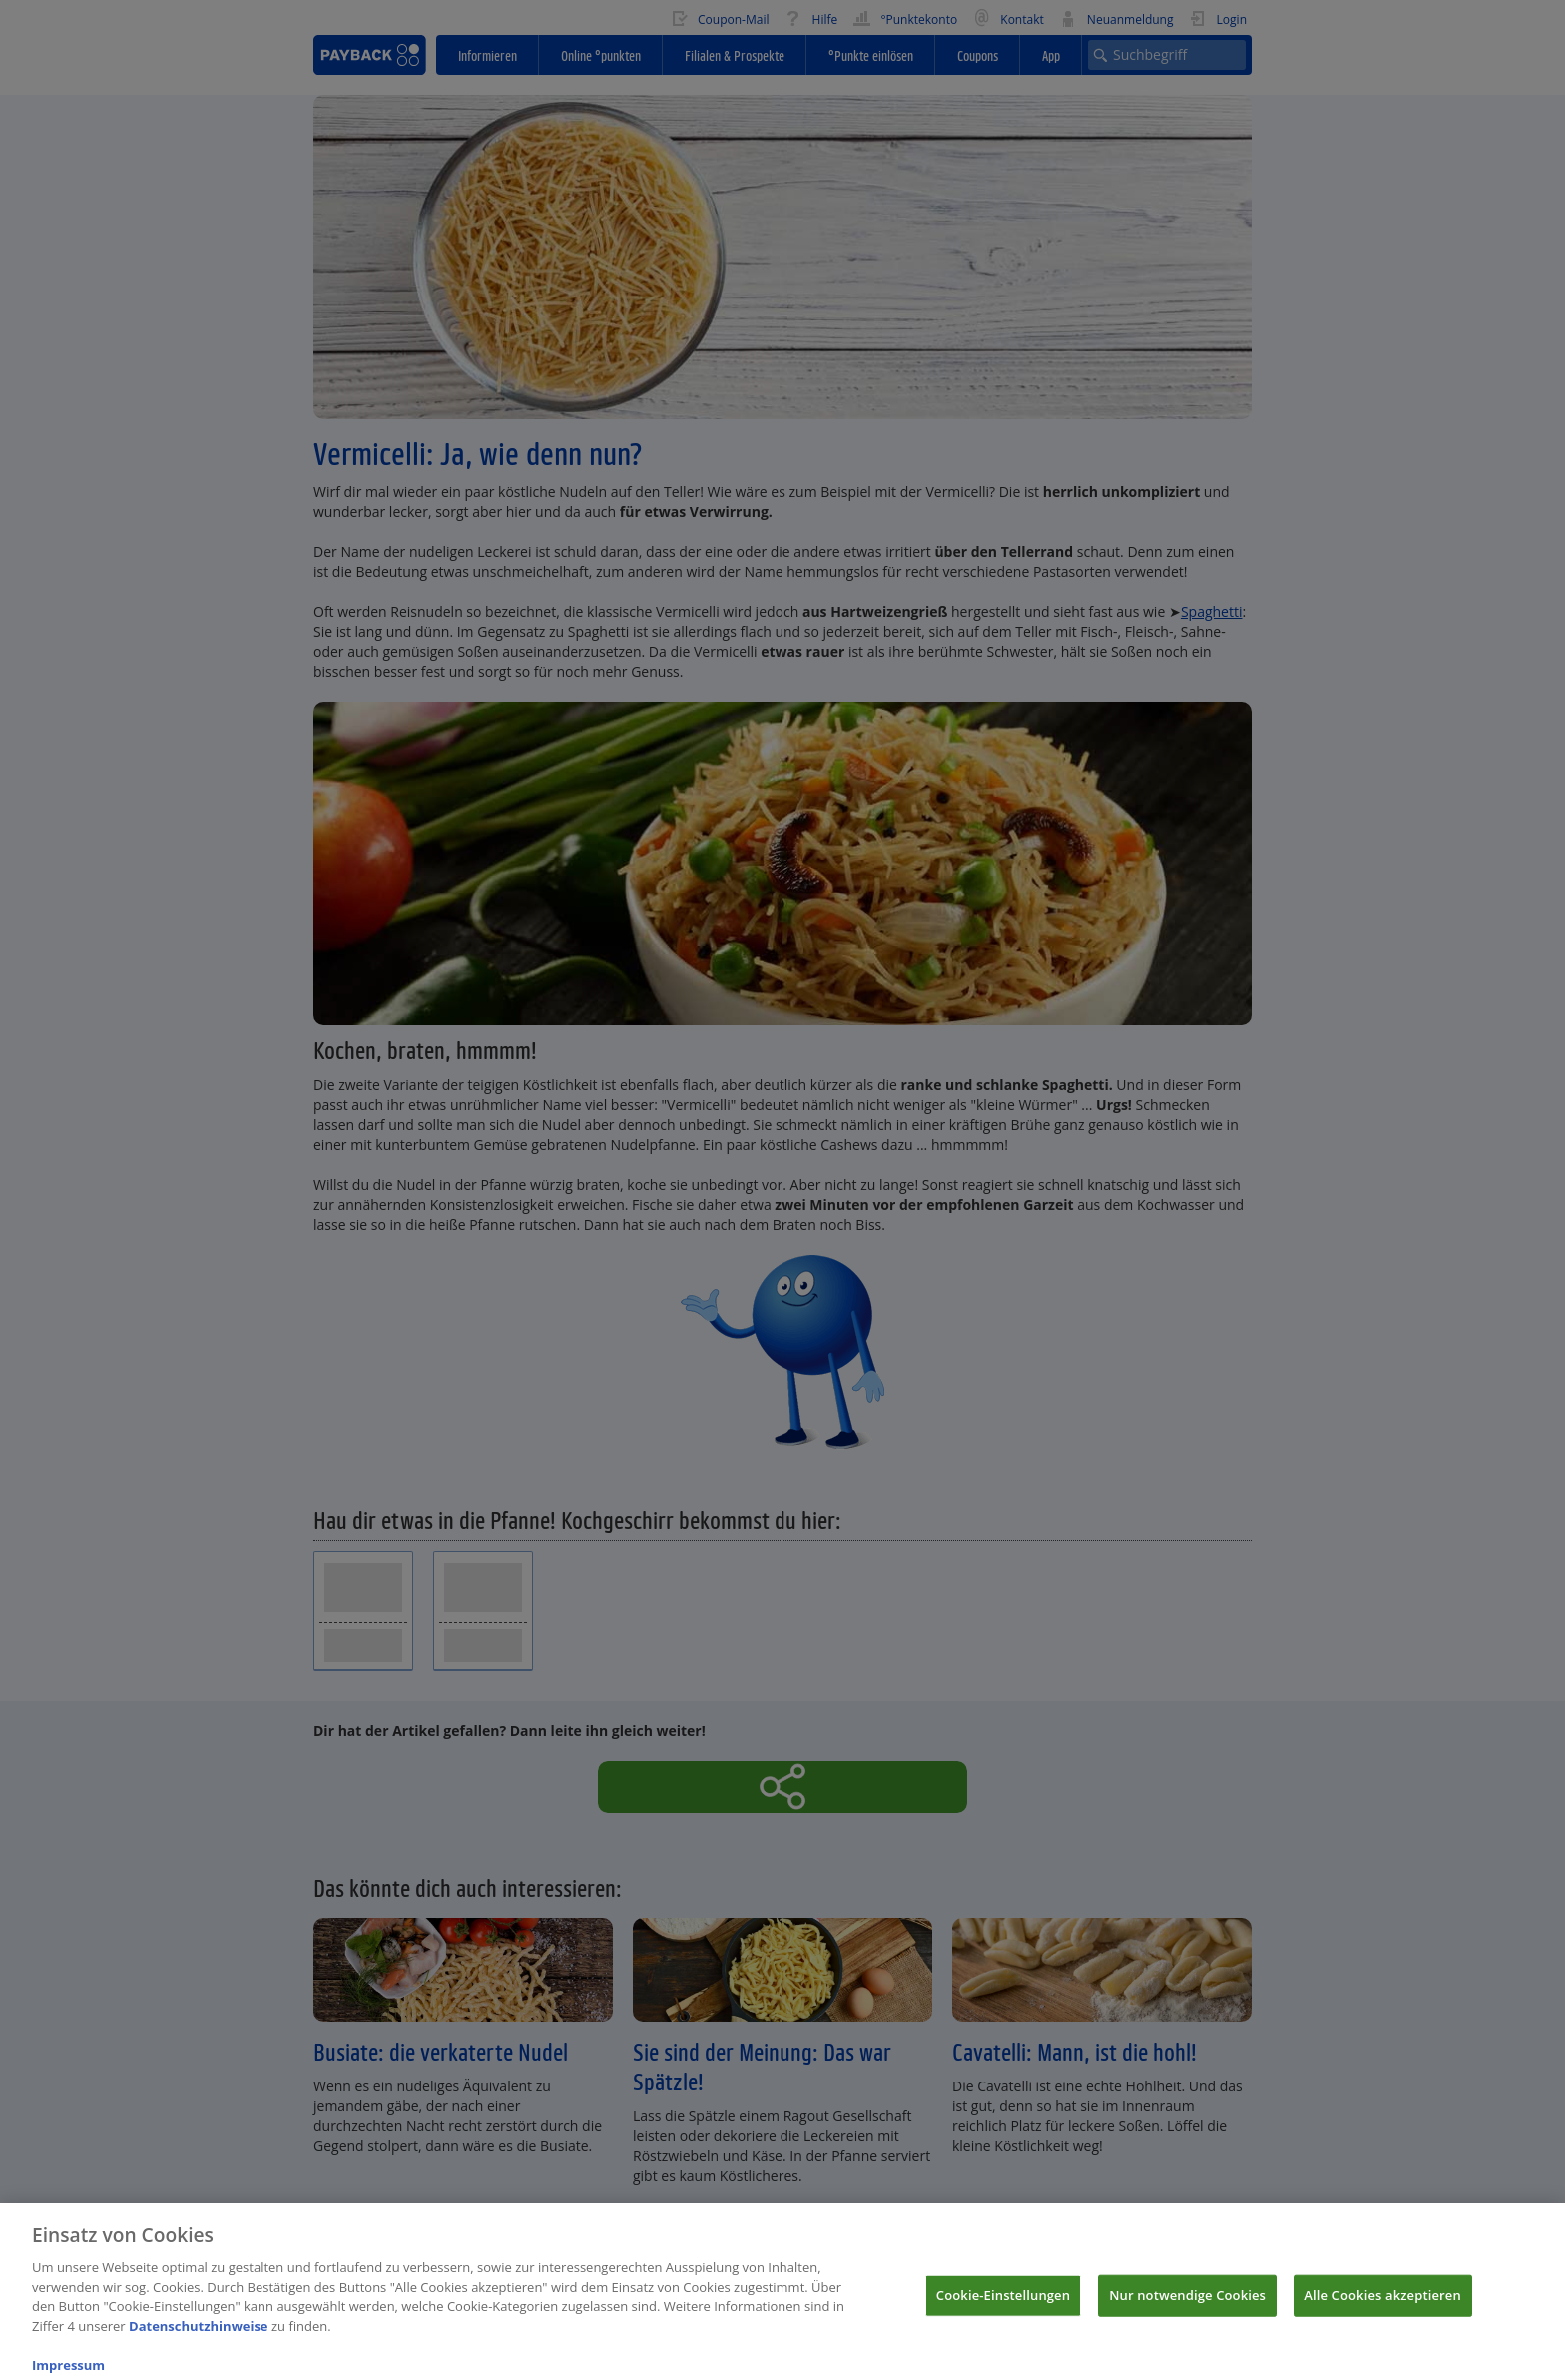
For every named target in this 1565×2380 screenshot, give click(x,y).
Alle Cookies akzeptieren (1382, 2305)
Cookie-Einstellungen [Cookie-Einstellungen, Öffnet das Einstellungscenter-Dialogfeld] (1003, 2305)
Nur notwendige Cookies (1187, 2305)
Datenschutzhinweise (198, 2336)
